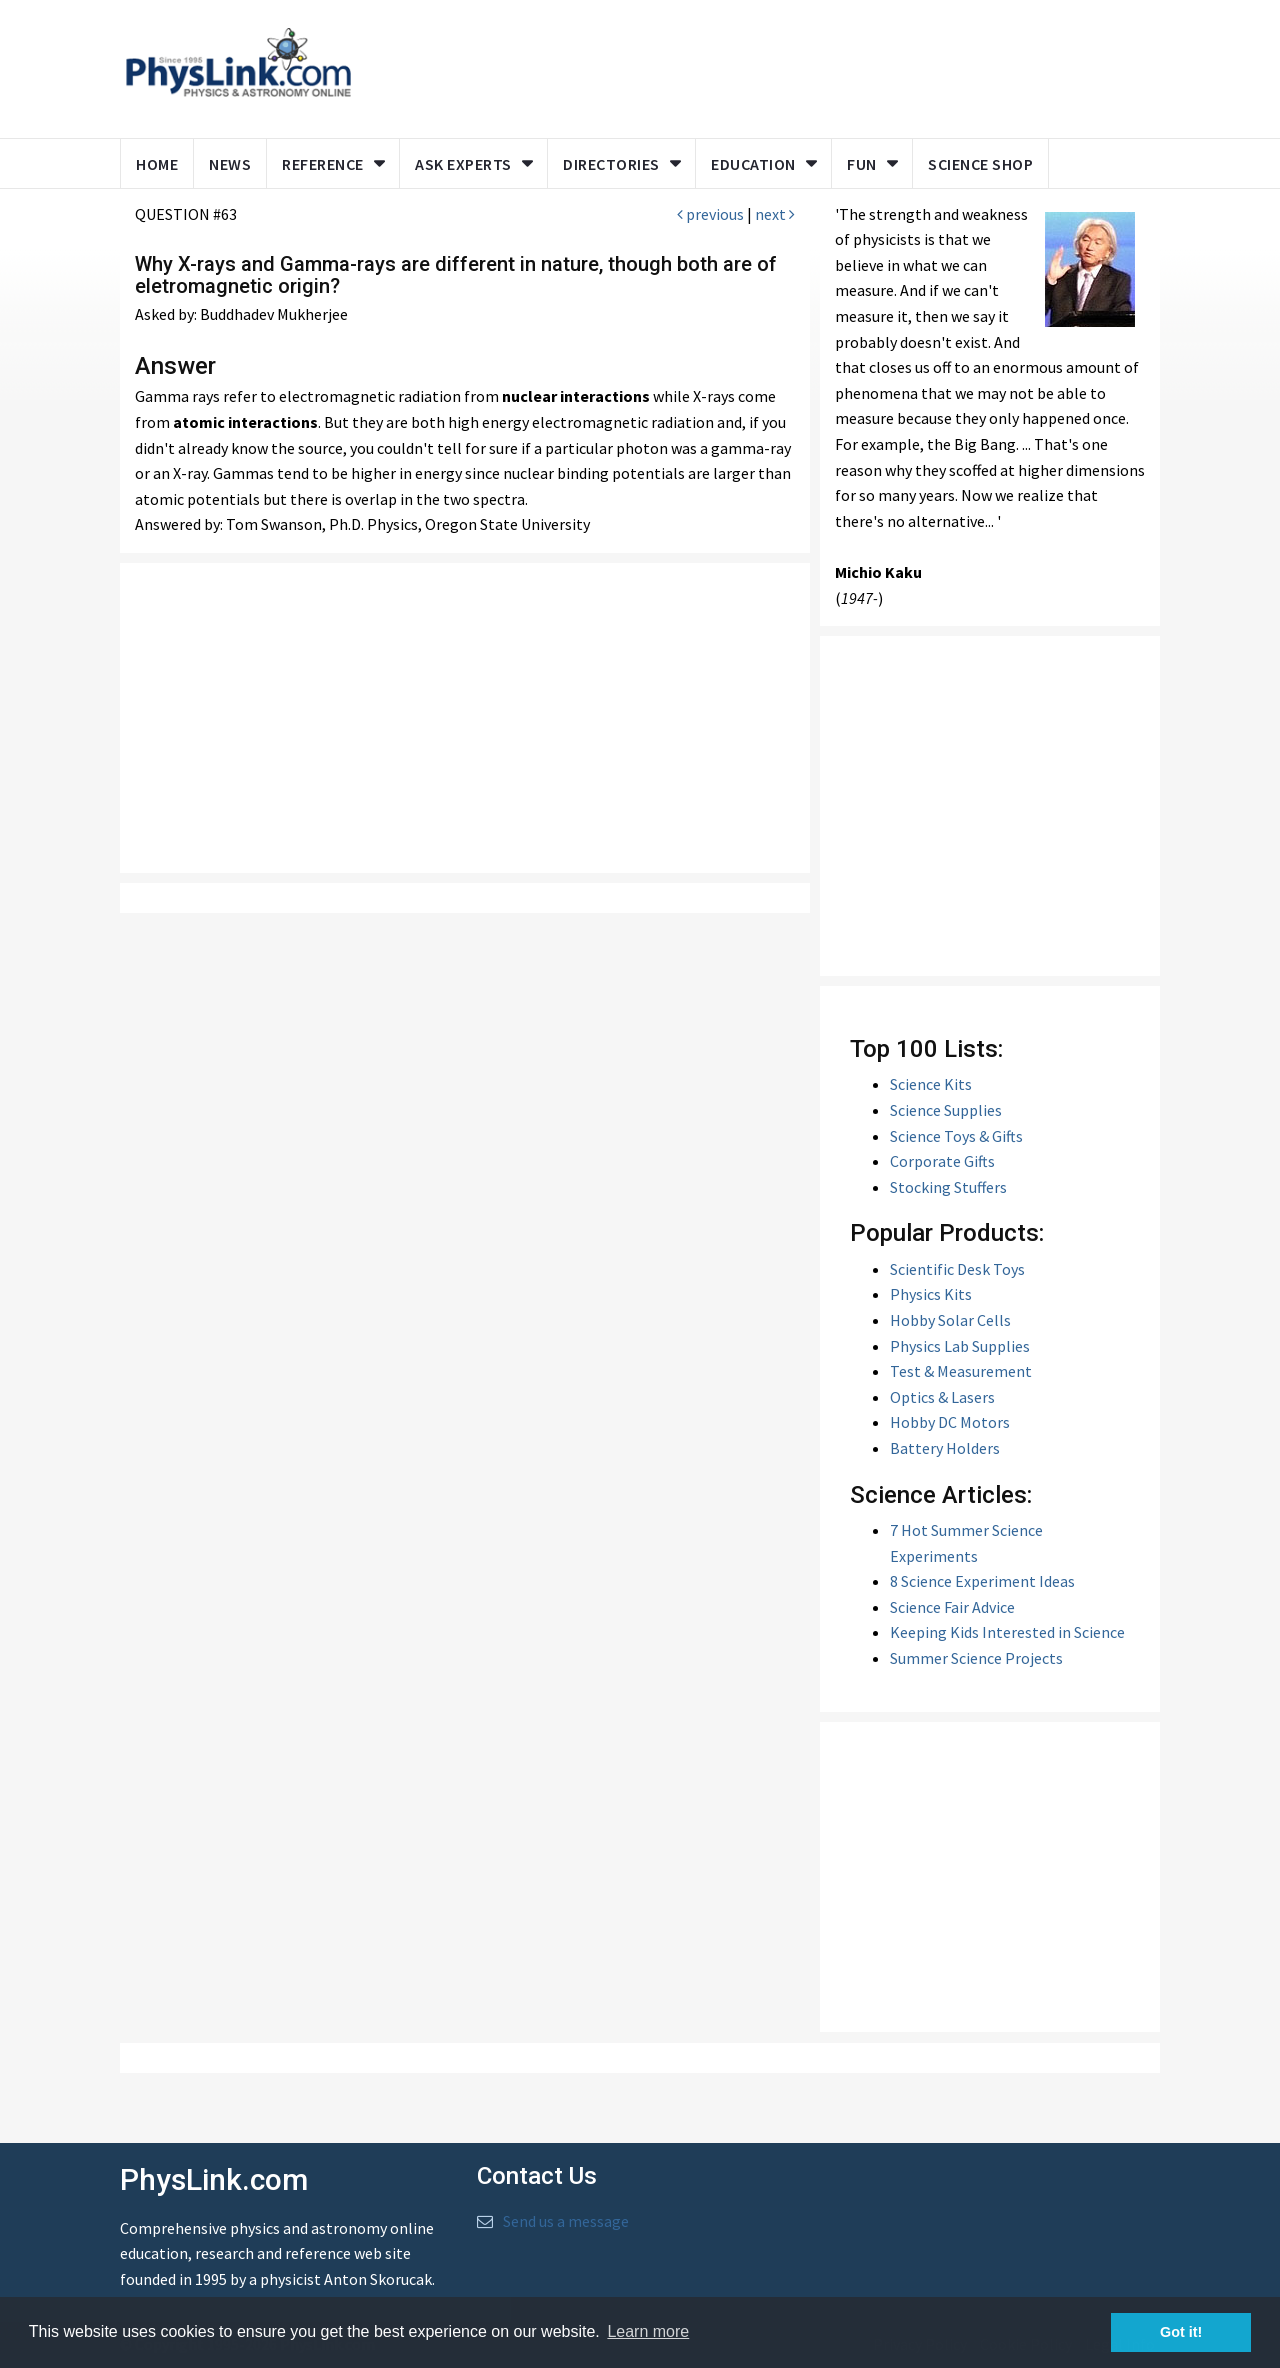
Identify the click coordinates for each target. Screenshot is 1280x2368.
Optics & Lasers (942, 1397)
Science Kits (931, 1084)
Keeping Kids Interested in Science (1007, 1632)
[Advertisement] (752, 65)
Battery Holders (945, 1448)
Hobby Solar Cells (950, 1320)
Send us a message (566, 2221)
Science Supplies (946, 1110)
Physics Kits (931, 1294)
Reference (323, 164)
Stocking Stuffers (948, 1187)
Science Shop (980, 164)
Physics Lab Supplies (960, 1346)
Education (753, 164)
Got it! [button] (1181, 2332)
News (230, 164)
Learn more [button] (648, 2331)
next (775, 214)
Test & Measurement (961, 1371)
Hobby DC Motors (950, 1422)
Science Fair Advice (952, 1607)
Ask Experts (463, 164)
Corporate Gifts (942, 1161)
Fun (862, 164)
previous (710, 214)
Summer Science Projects (976, 1658)
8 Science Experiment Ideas (982, 1581)
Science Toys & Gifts (956, 1136)
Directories (611, 164)
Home (157, 164)
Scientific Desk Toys (957, 1269)
